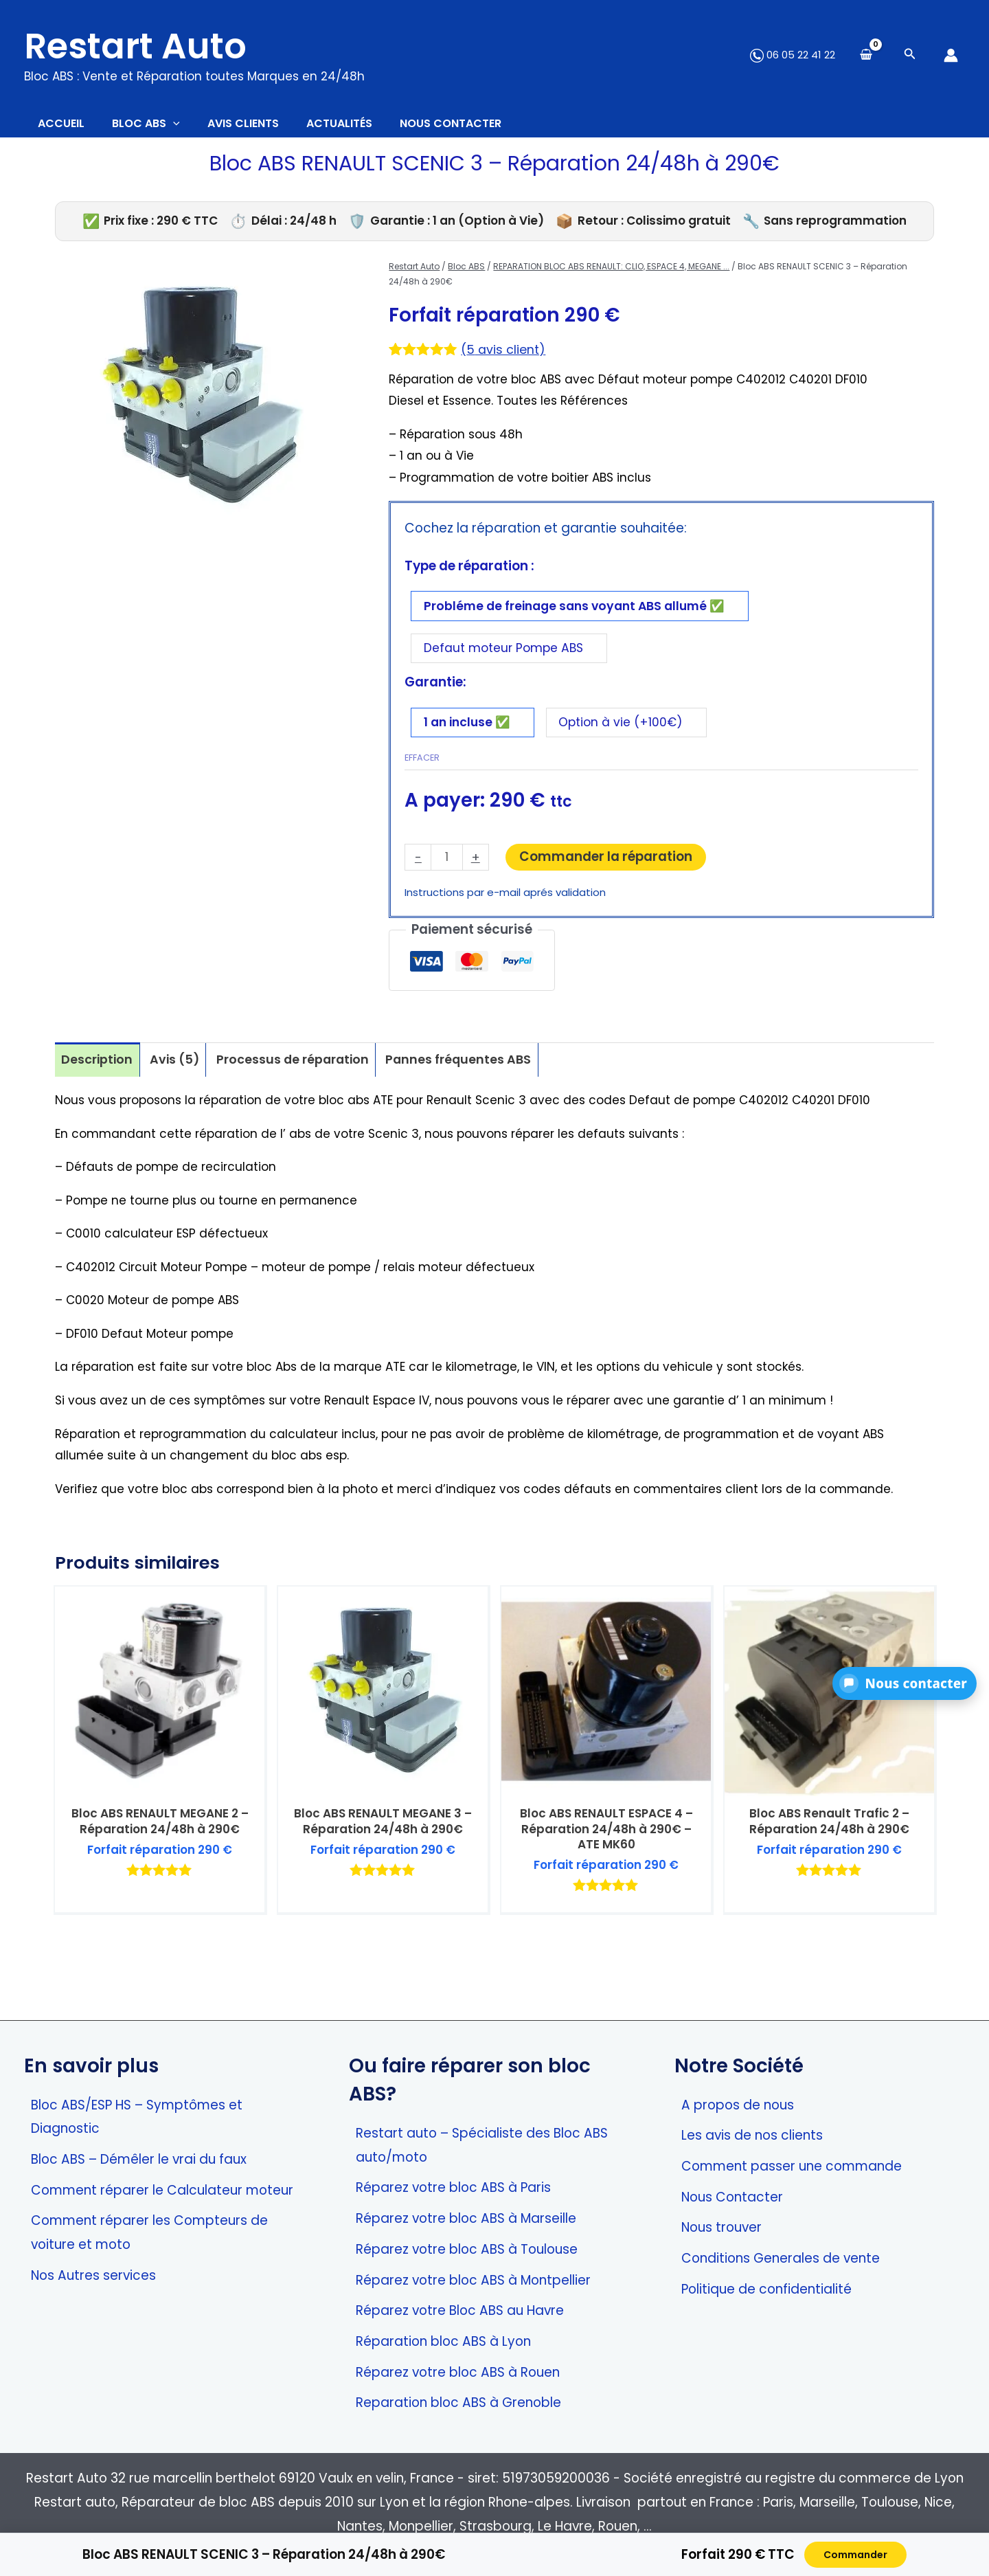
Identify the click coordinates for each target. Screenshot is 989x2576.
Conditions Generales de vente (780, 2258)
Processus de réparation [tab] (303, 1078)
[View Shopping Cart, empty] (866, 55)
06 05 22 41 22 (792, 54)
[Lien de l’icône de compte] (951, 55)
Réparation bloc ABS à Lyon (443, 2341)
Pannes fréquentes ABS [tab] (474, 1078)
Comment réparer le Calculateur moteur (162, 2190)
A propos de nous (737, 2105)
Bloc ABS (466, 273)
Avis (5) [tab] (179, 1078)
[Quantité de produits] (447, 874)
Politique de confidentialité (766, 2289)
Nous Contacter (732, 2197)
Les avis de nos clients (752, 2135)
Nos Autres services (93, 2275)
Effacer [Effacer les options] (422, 773)
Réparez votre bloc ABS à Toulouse (467, 2249)
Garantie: (435, 695)
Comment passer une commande (791, 2166)
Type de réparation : (469, 572)
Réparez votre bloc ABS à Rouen (458, 2372)
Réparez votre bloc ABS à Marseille (466, 2218)
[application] (194, 127)
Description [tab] (98, 1078)
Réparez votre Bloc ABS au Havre (460, 2310)
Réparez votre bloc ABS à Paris (453, 2187)
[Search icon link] (910, 55)
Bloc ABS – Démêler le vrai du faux (139, 2159)
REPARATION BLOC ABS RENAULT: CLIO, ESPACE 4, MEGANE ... (611, 273)
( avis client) (505, 356)
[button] (904, 1683)
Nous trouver (721, 2227)
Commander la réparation (607, 872)
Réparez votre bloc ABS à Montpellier (473, 2280)
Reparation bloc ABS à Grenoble (458, 2403)
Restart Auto (135, 46)
